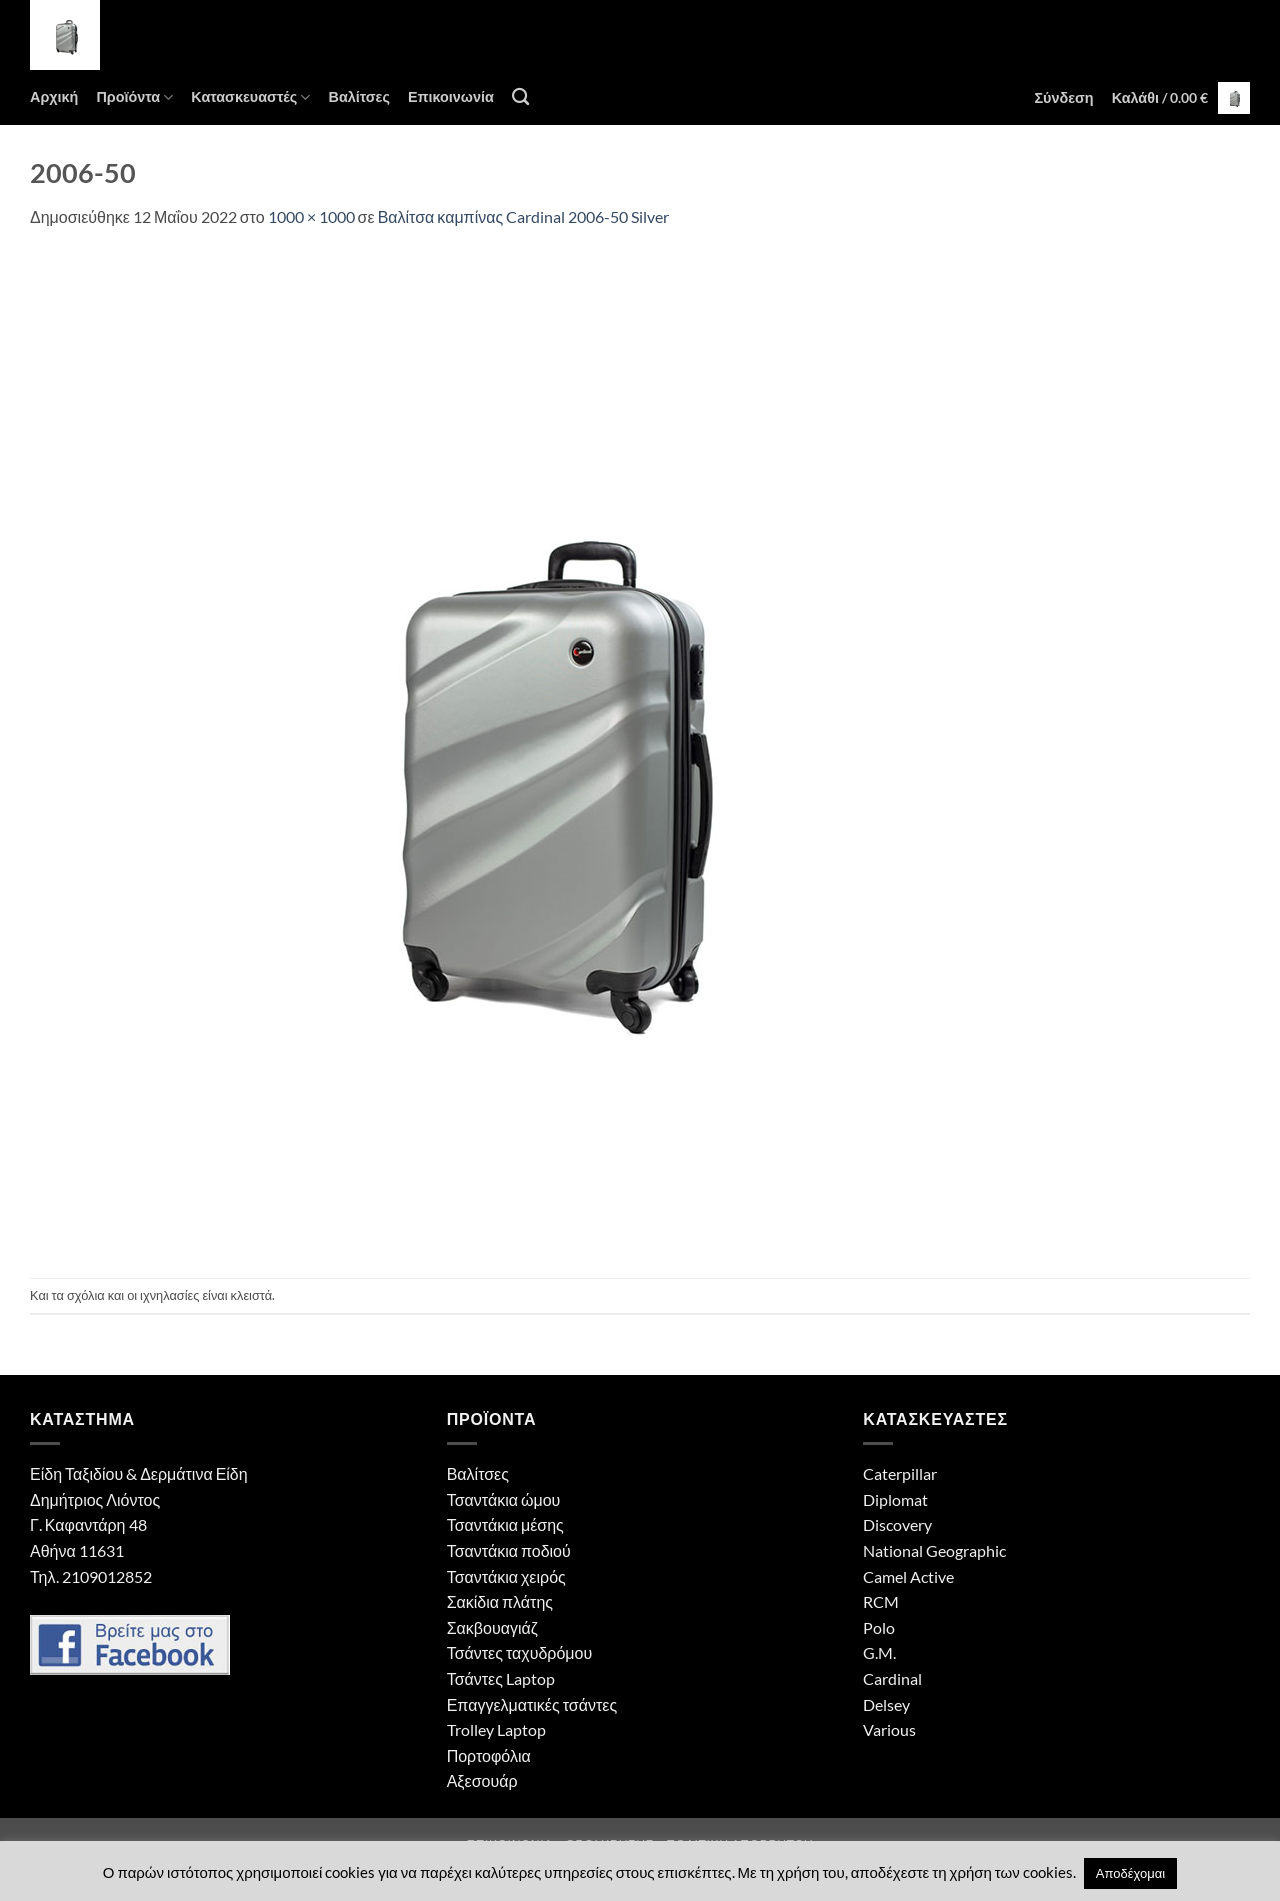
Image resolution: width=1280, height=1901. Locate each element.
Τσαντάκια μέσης (505, 1524)
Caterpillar (900, 1473)
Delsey (886, 1704)
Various (889, 1729)
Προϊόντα (134, 97)
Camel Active (908, 1576)
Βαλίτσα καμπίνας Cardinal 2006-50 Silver (524, 216)
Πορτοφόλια (489, 1755)
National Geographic (934, 1550)
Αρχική (54, 96)
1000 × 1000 (311, 216)
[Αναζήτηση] (520, 97)
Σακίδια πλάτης (500, 1601)
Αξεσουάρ (482, 1780)
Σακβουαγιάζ (492, 1627)
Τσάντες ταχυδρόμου (520, 1652)
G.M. (879, 1652)
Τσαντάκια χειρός (506, 1576)
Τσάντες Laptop (501, 1678)
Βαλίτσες (358, 96)
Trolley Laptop (496, 1729)
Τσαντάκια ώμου (504, 1499)
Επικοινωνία (451, 96)
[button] (1063, 98)
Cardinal (892, 1678)
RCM (881, 1601)
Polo (879, 1627)
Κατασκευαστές (250, 97)
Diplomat (895, 1499)
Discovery (897, 1524)
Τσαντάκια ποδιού (509, 1550)
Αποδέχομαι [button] (1130, 1873)
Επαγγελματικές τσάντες (532, 1704)
